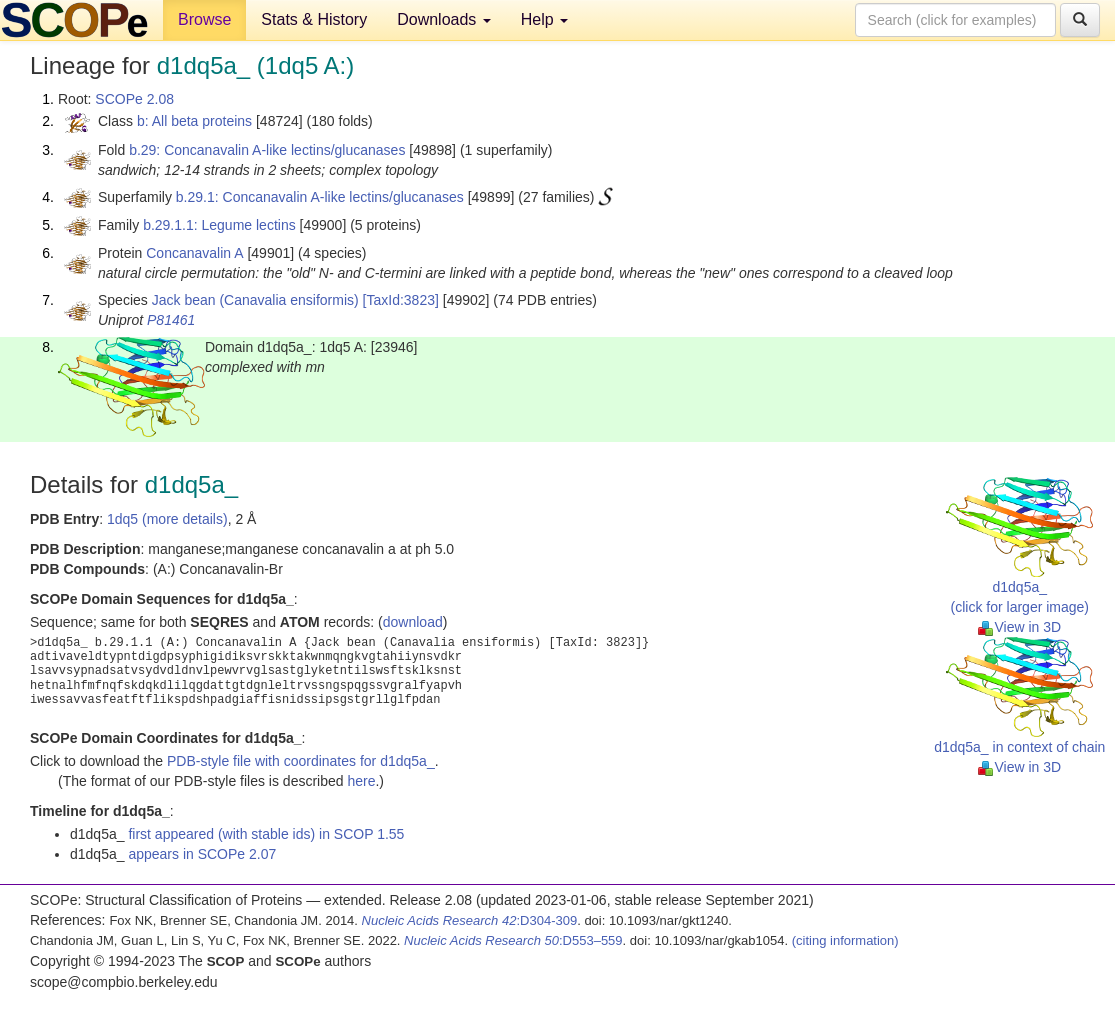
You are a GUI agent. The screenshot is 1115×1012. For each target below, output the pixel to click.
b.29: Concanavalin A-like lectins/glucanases (267, 150)
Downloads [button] (444, 19)
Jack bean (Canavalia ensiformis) (255, 300)
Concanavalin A (194, 253)
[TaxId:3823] (401, 300)
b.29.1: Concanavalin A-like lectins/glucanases (320, 197)
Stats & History (314, 19)
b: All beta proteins (194, 121)
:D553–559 (513, 940)
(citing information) (845, 940)
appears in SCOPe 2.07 (202, 854)
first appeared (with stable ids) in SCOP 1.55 (266, 834)
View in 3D (1019, 627)
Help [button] (544, 19)
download (413, 622)
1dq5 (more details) (167, 519)
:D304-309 (470, 920)
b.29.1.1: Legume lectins (219, 225)
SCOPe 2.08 (134, 99)
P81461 (171, 320)
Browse (204, 19)
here (361, 781)
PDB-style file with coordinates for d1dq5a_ (301, 761)
